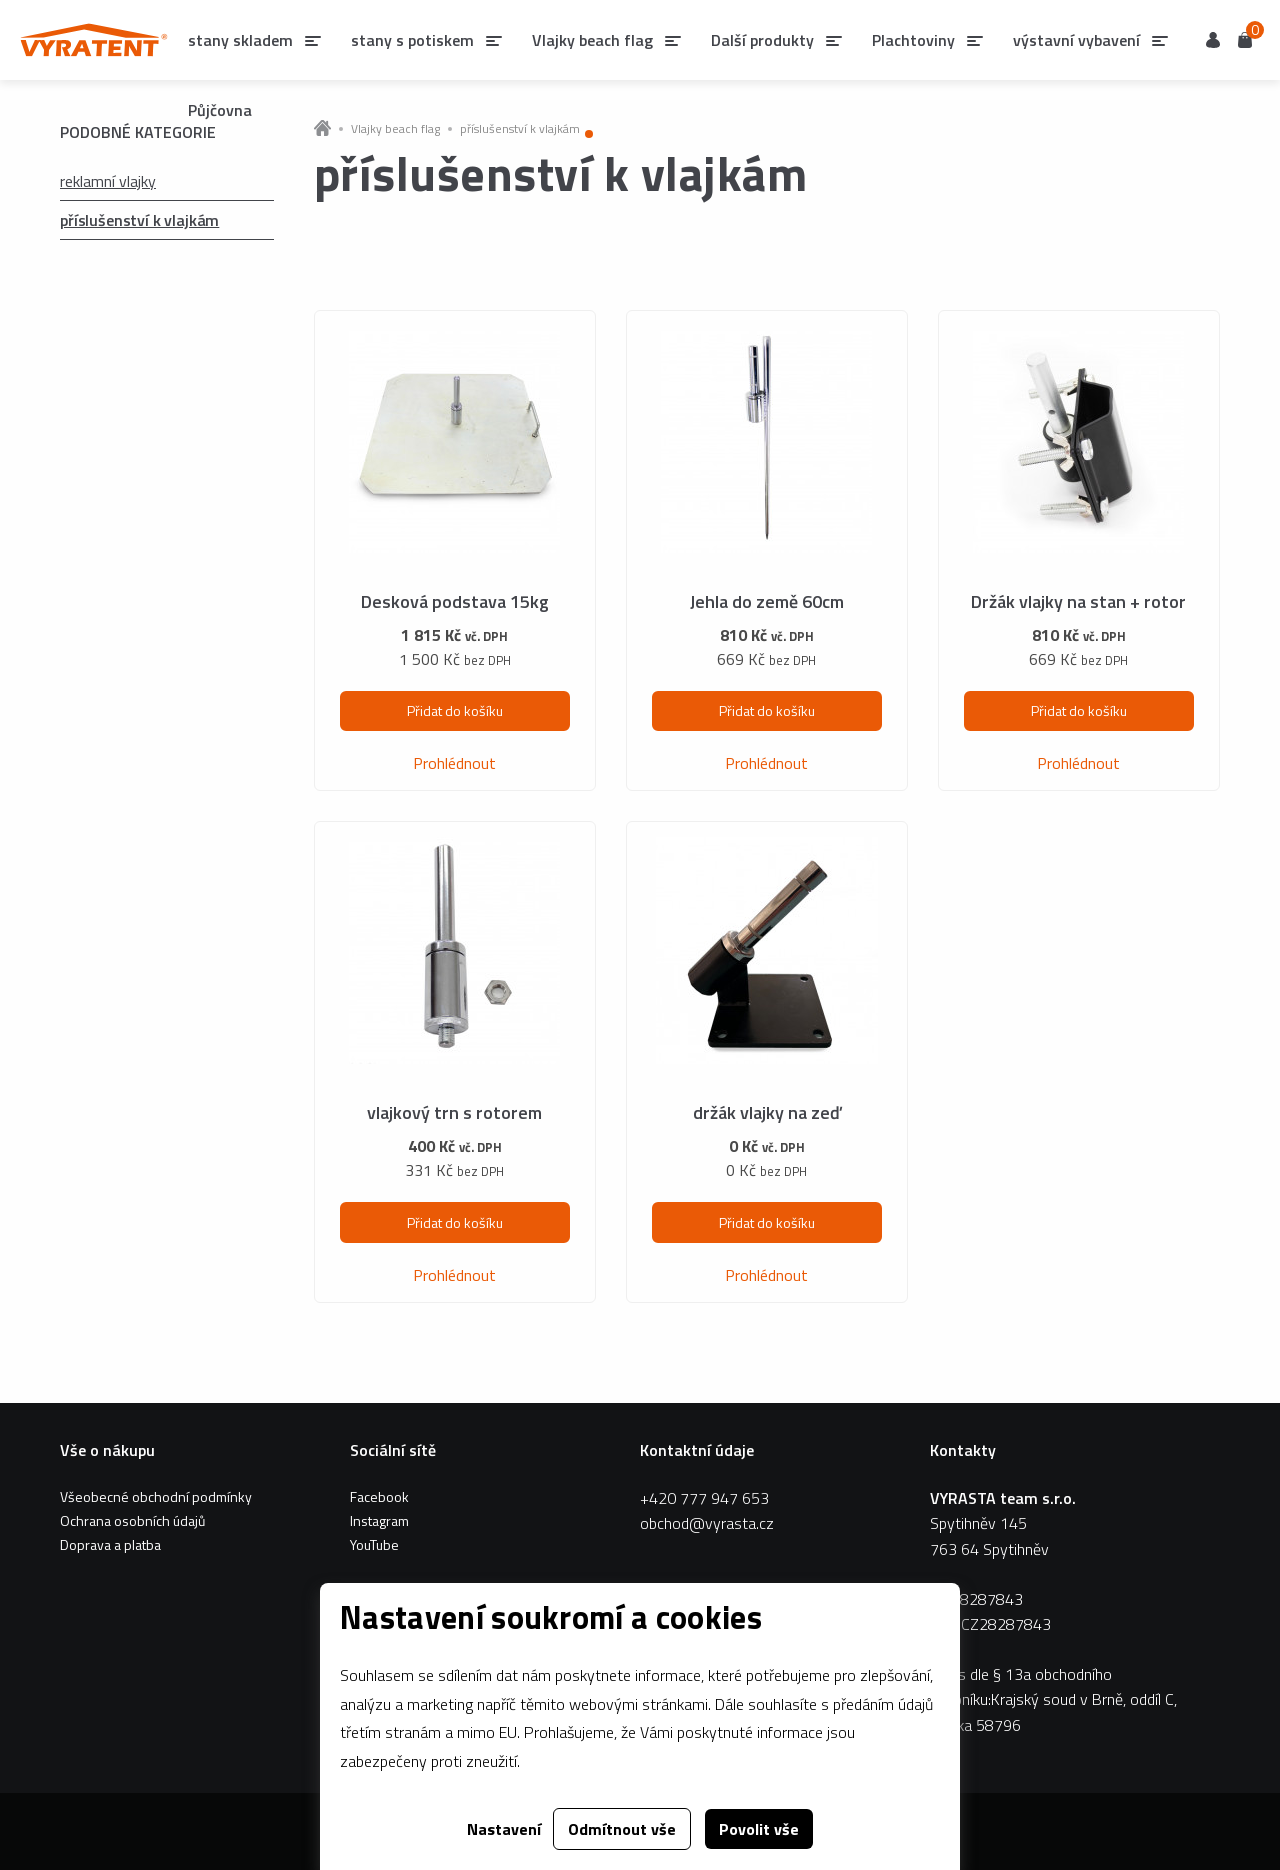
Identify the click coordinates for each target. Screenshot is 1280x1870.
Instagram (379, 1520)
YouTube (374, 1544)
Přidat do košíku (455, 710)
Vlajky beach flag (592, 40)
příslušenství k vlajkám (139, 220)
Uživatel (1213, 40)
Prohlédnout (454, 763)
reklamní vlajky (108, 181)
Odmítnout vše (622, 1829)
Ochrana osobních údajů (132, 1520)
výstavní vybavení (1076, 40)
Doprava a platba (110, 1544)
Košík (1245, 38)
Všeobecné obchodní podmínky (156, 1496)
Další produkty (762, 40)
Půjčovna (220, 110)
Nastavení (504, 1829)
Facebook (379, 1496)
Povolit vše (759, 1829)
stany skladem (240, 40)
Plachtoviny (913, 40)
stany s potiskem (412, 40)
